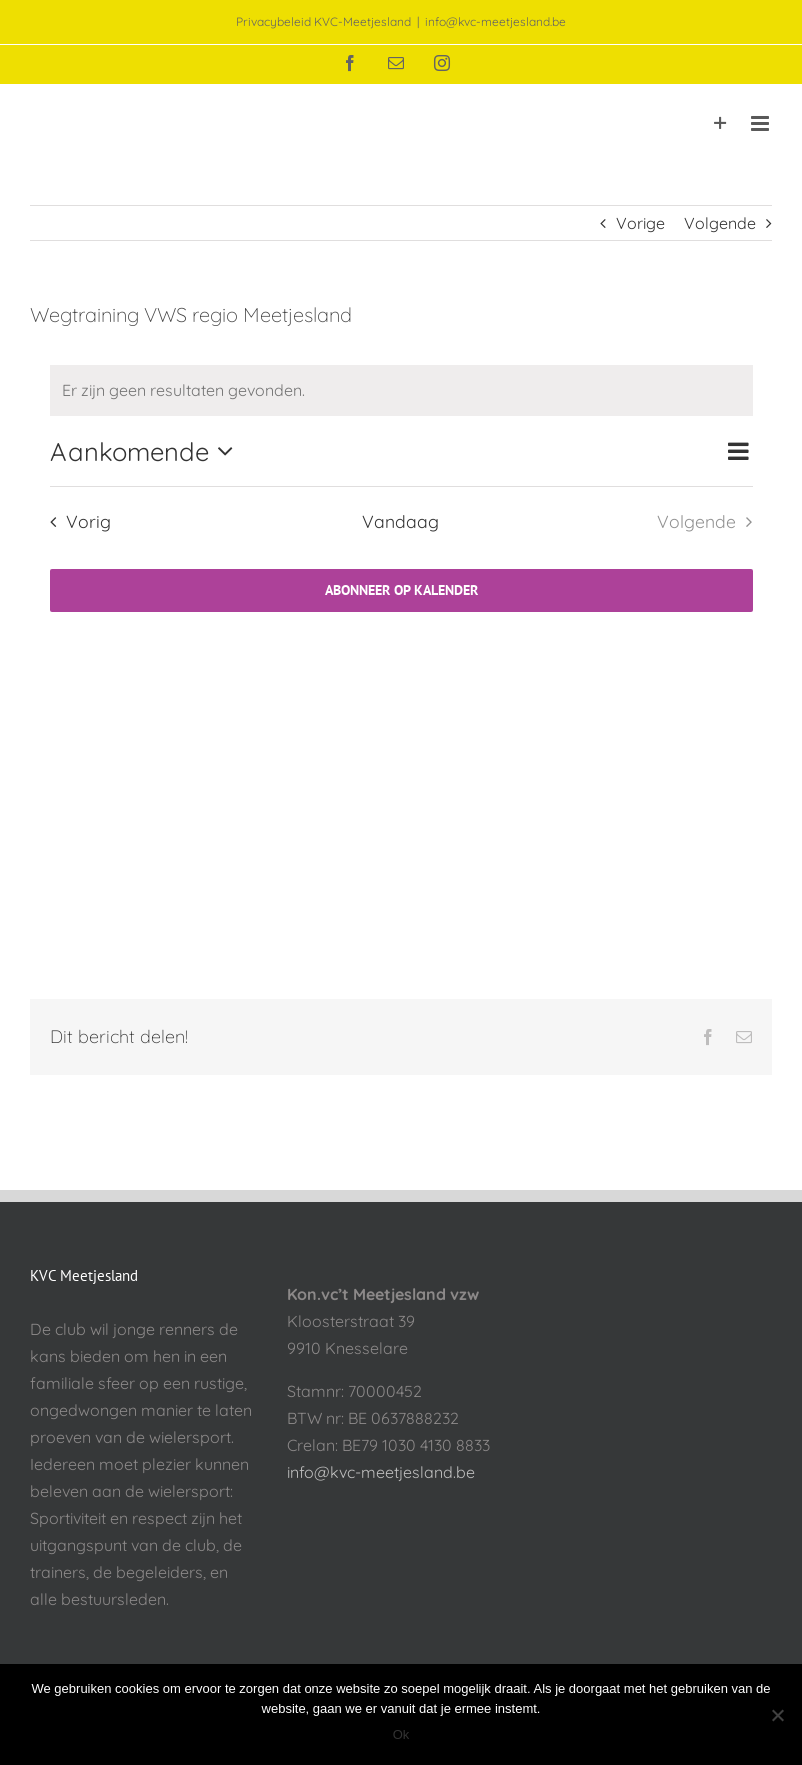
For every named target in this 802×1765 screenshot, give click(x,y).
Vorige (640, 223)
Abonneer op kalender (401, 590)
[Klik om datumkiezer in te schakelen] (147, 451)
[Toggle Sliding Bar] (720, 123)
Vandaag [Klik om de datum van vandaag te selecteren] (400, 521)
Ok (401, 1734)
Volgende (720, 223)
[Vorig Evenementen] (75, 522)
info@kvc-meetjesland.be (495, 21)
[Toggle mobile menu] (761, 123)
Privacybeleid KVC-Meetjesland (323, 21)
